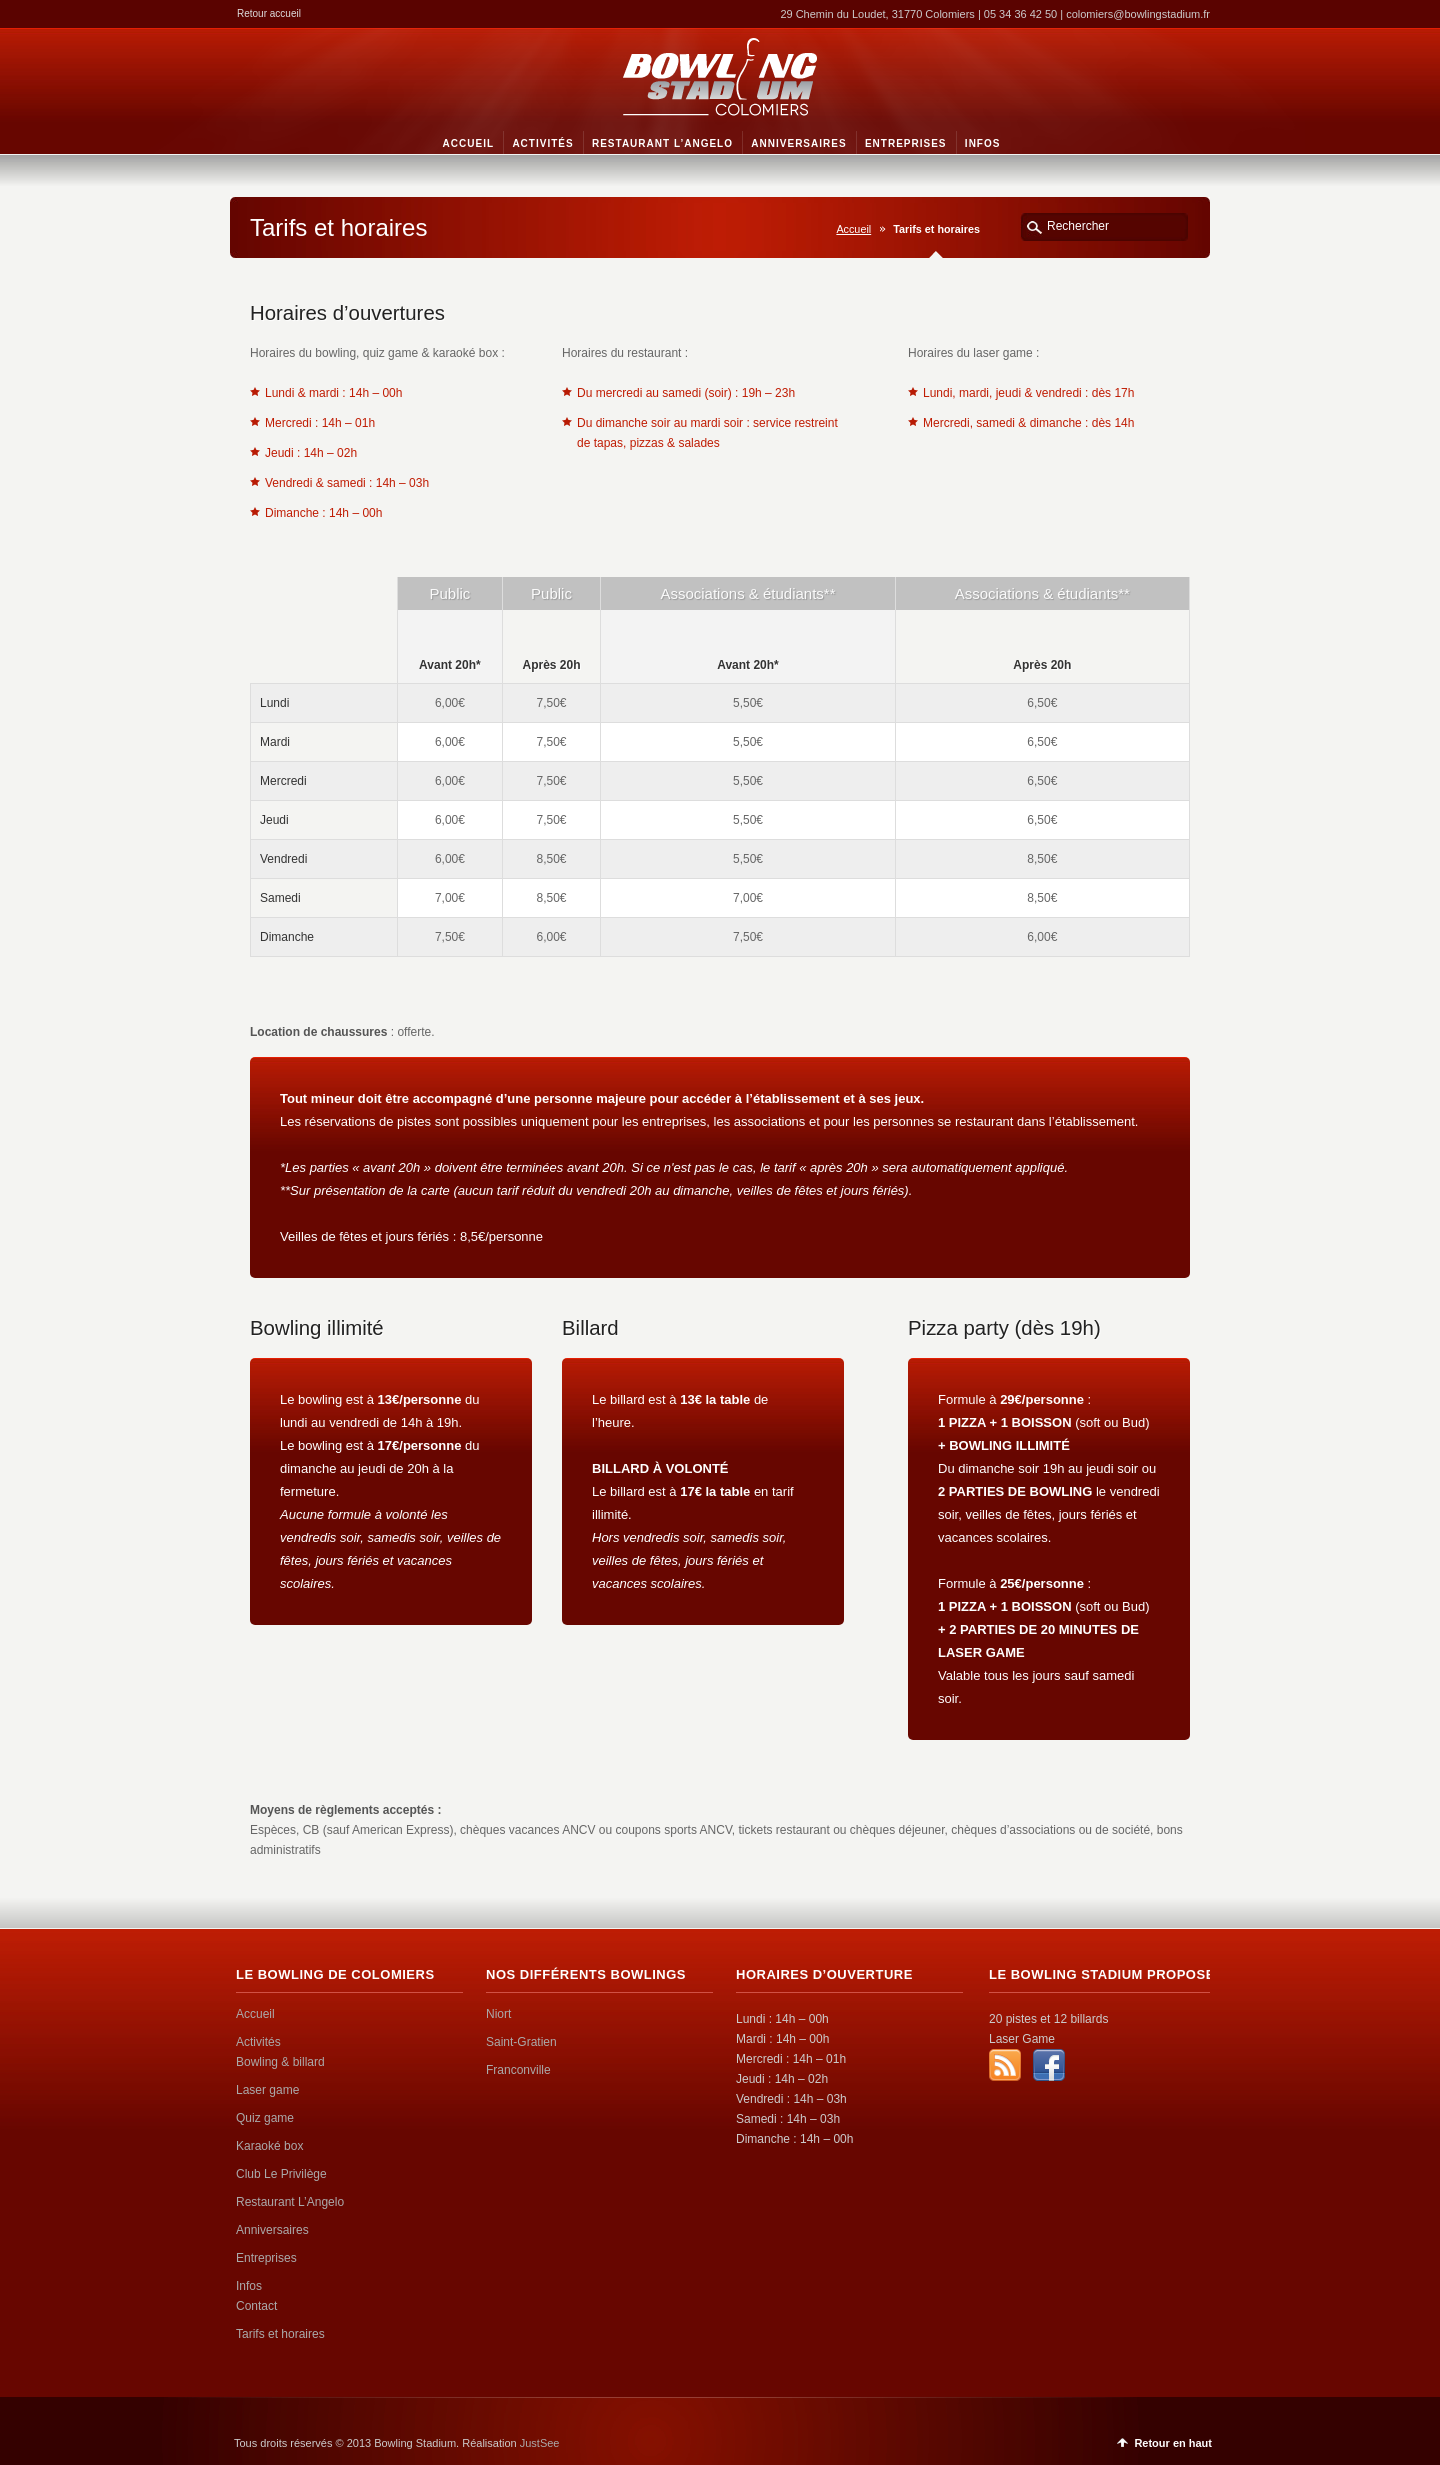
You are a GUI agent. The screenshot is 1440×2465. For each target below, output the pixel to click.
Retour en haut (1173, 2443)
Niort (498, 2014)
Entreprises (266, 2258)
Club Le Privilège (281, 2174)
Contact (256, 2306)
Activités (258, 2042)
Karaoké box (269, 2146)
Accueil (853, 229)
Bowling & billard (280, 2062)
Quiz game (265, 2118)
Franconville (518, 2070)
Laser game (267, 2090)
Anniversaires (272, 2230)
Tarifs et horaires (280, 2334)
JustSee (540, 2443)
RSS (1005, 2065)
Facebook (1049, 2065)
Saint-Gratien (521, 2042)
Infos (249, 2286)
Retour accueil (269, 13)
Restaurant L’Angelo (290, 2202)
